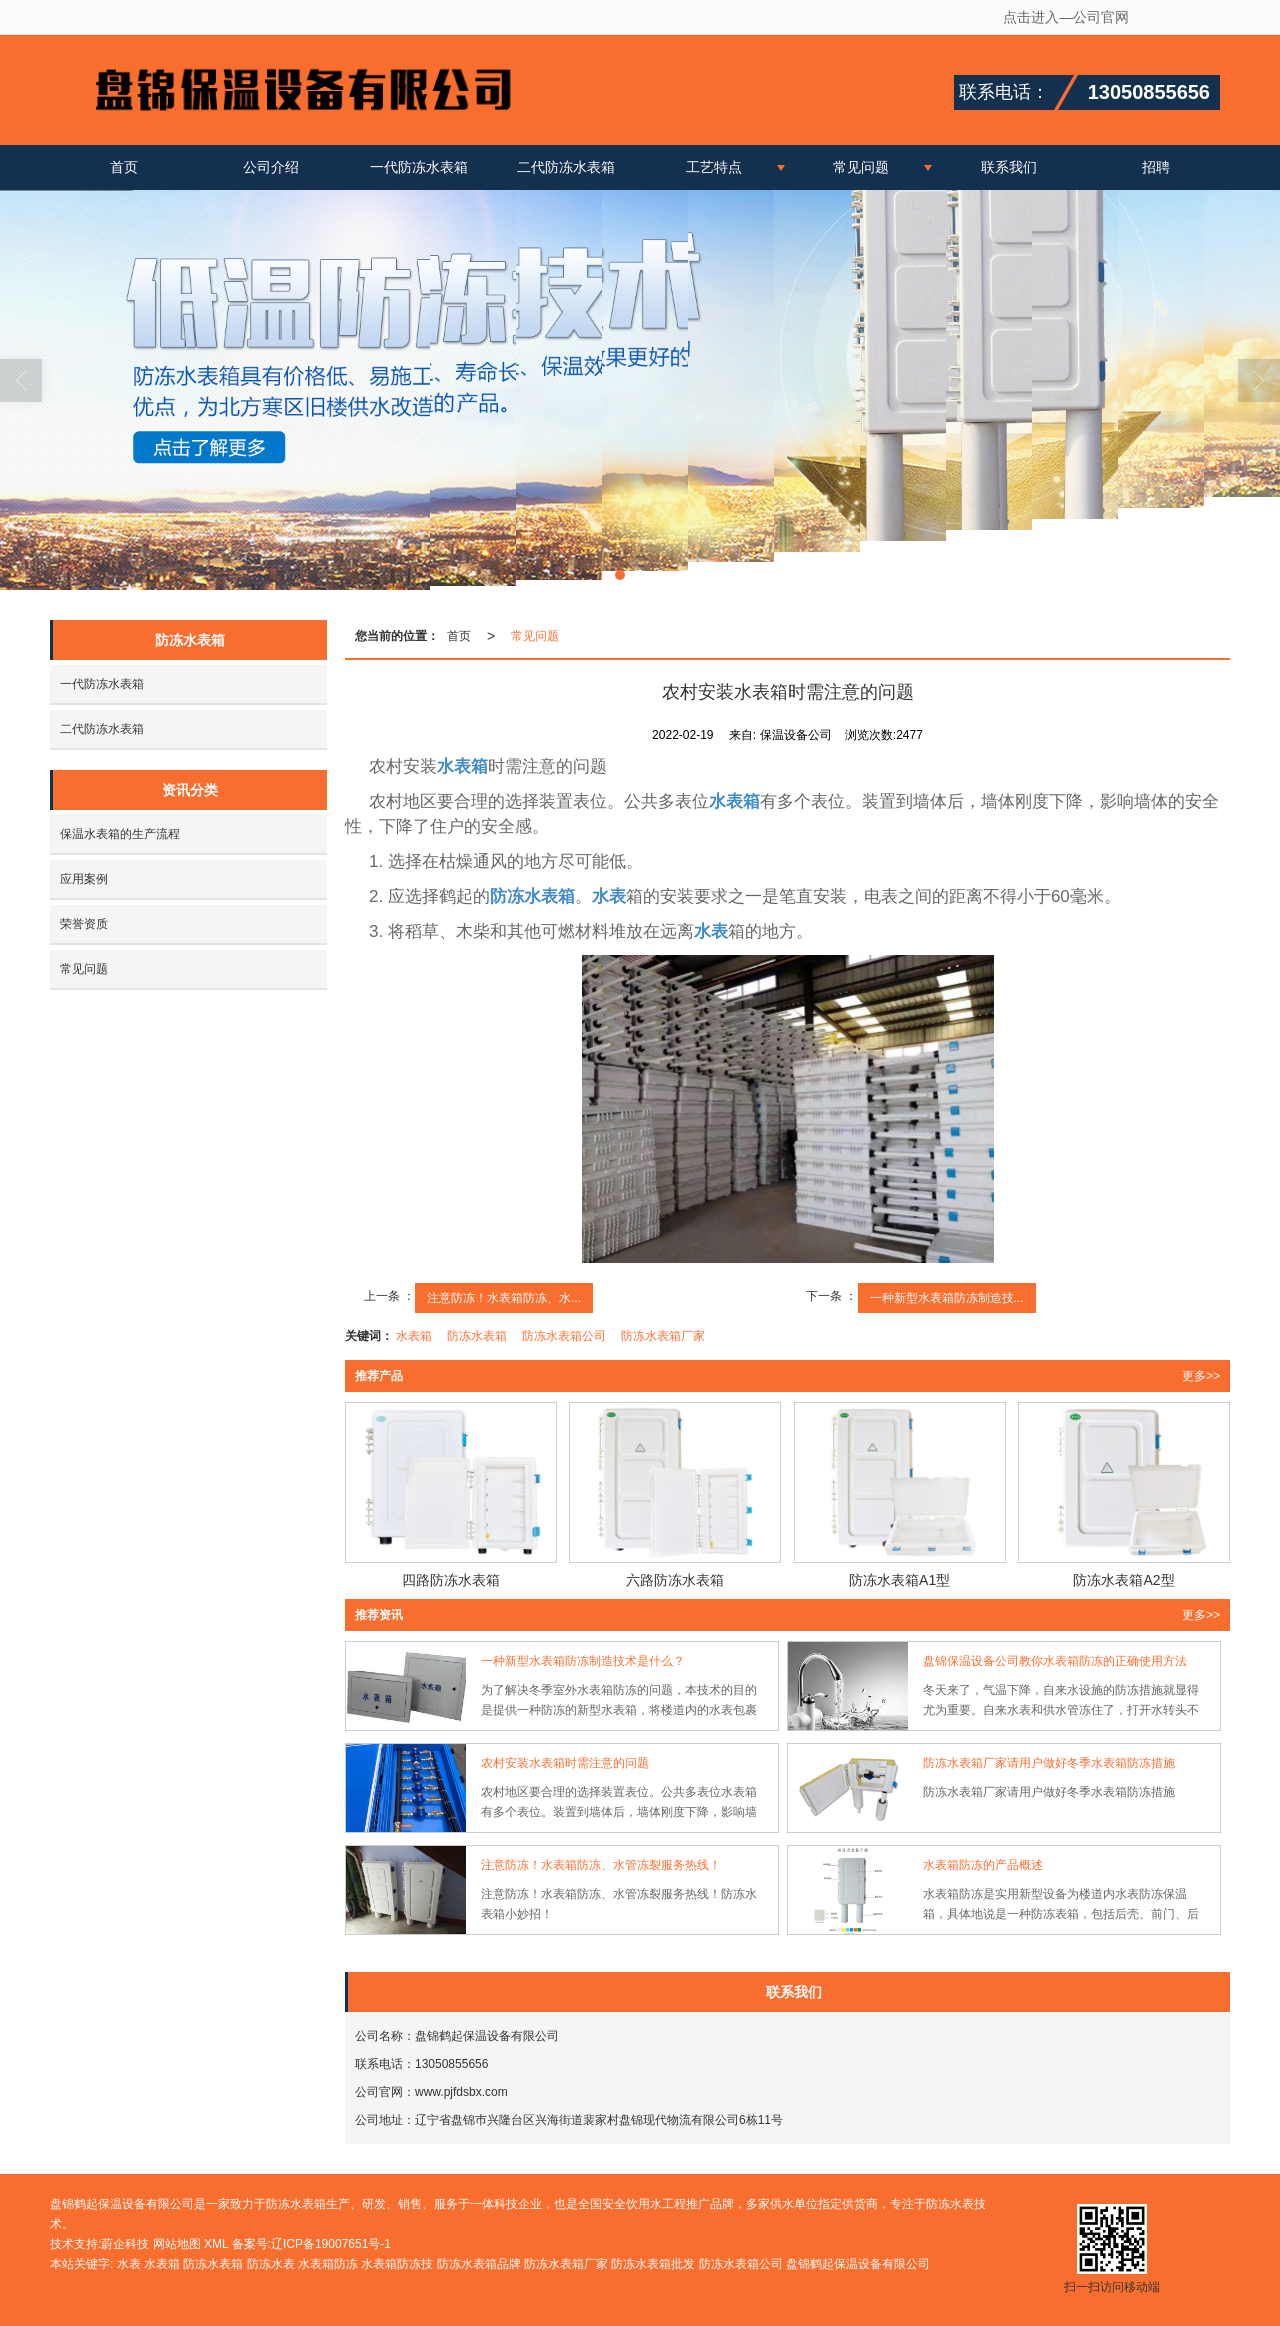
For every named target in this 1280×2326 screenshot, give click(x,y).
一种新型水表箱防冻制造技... (947, 1298)
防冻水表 (271, 2264)
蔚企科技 (125, 2244)
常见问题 (861, 167)
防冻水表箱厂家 (663, 1336)
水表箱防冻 (328, 2264)
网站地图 (177, 2244)
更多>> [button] (1201, 1376)
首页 (124, 167)
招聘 (1156, 167)
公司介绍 (271, 167)
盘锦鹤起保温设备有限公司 (858, 2264)
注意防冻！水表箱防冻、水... (504, 1298)
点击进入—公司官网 (1066, 17)
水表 (129, 2264)
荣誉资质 (84, 924)
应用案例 (84, 879)
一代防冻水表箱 (419, 167)
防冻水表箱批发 (653, 2264)
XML (216, 2244)
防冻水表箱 (477, 1336)
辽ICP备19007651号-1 (331, 2244)
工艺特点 (714, 167)
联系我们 (1009, 167)
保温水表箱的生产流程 (120, 834)
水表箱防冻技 (397, 2264)
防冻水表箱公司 (564, 1336)
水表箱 (414, 1336)
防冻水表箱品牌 (479, 2264)
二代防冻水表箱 (566, 167)
